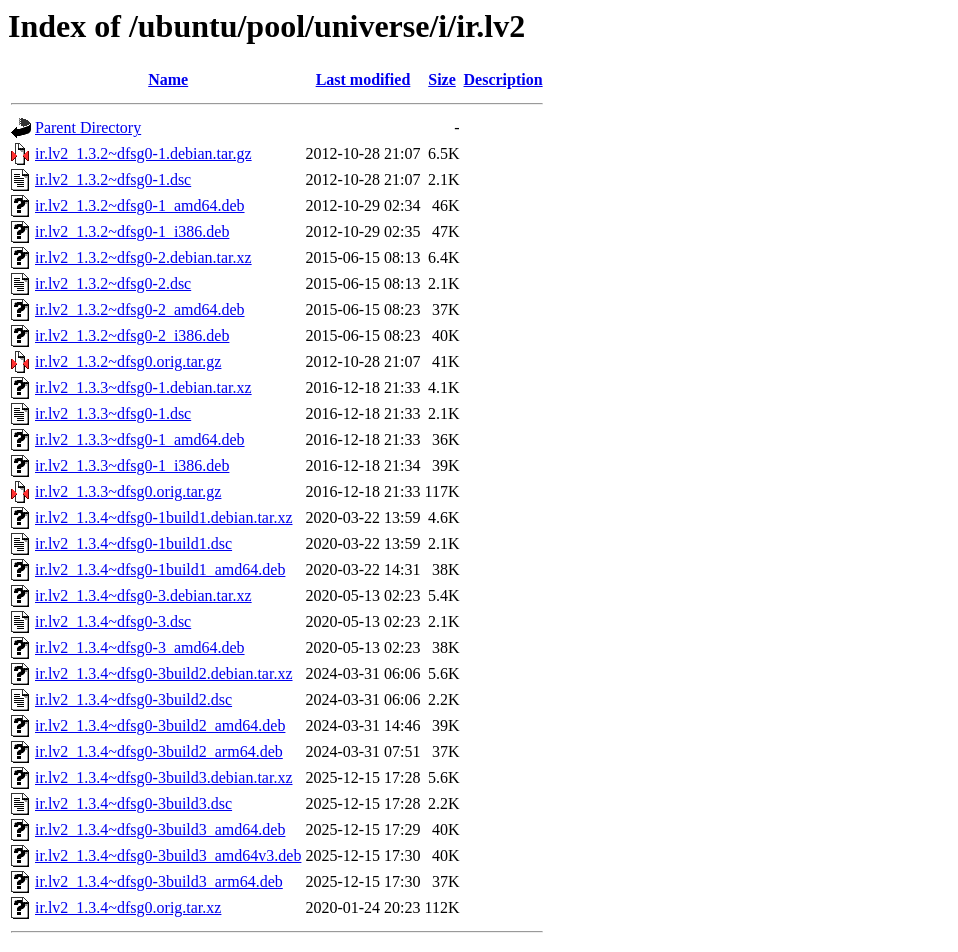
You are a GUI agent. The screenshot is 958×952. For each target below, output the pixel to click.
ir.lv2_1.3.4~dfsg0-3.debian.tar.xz (143, 595)
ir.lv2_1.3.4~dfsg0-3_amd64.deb (140, 647)
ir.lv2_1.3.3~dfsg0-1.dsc (113, 413)
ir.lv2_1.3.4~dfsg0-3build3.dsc (133, 803)
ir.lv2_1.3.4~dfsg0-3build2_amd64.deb (160, 725)
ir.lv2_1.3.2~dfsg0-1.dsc (113, 179)
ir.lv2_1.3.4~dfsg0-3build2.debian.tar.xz (164, 673)
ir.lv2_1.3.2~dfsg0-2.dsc (113, 283)
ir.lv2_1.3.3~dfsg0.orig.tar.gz (128, 491)
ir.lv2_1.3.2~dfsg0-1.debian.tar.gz (143, 153)
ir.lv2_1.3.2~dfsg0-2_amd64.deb (140, 309)
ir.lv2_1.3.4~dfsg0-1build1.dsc (133, 543)
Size (442, 79)
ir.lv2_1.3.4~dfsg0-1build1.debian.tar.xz (164, 517)
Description (503, 79)
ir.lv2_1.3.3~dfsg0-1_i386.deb (132, 465)
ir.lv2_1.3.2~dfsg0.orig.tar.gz (128, 361)
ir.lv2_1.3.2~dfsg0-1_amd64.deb (140, 205)
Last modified (363, 79)
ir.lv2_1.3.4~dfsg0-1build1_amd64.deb (160, 569)
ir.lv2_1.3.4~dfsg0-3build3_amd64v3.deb (168, 855)
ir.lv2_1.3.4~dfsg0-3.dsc (113, 621)
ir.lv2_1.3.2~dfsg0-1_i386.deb (132, 231)
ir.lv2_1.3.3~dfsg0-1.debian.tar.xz (143, 387)
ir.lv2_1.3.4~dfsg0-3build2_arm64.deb (159, 751)
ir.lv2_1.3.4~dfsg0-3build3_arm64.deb (159, 881)
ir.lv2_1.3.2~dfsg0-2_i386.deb (132, 335)
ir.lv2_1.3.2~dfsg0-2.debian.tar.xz (143, 257)
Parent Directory (88, 127)
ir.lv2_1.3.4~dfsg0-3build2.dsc (133, 699)
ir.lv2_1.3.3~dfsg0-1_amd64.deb (140, 439)
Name (168, 79)
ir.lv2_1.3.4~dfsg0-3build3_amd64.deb (160, 829)
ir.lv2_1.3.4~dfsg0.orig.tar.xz (128, 907)
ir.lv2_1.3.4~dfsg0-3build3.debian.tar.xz (164, 777)
